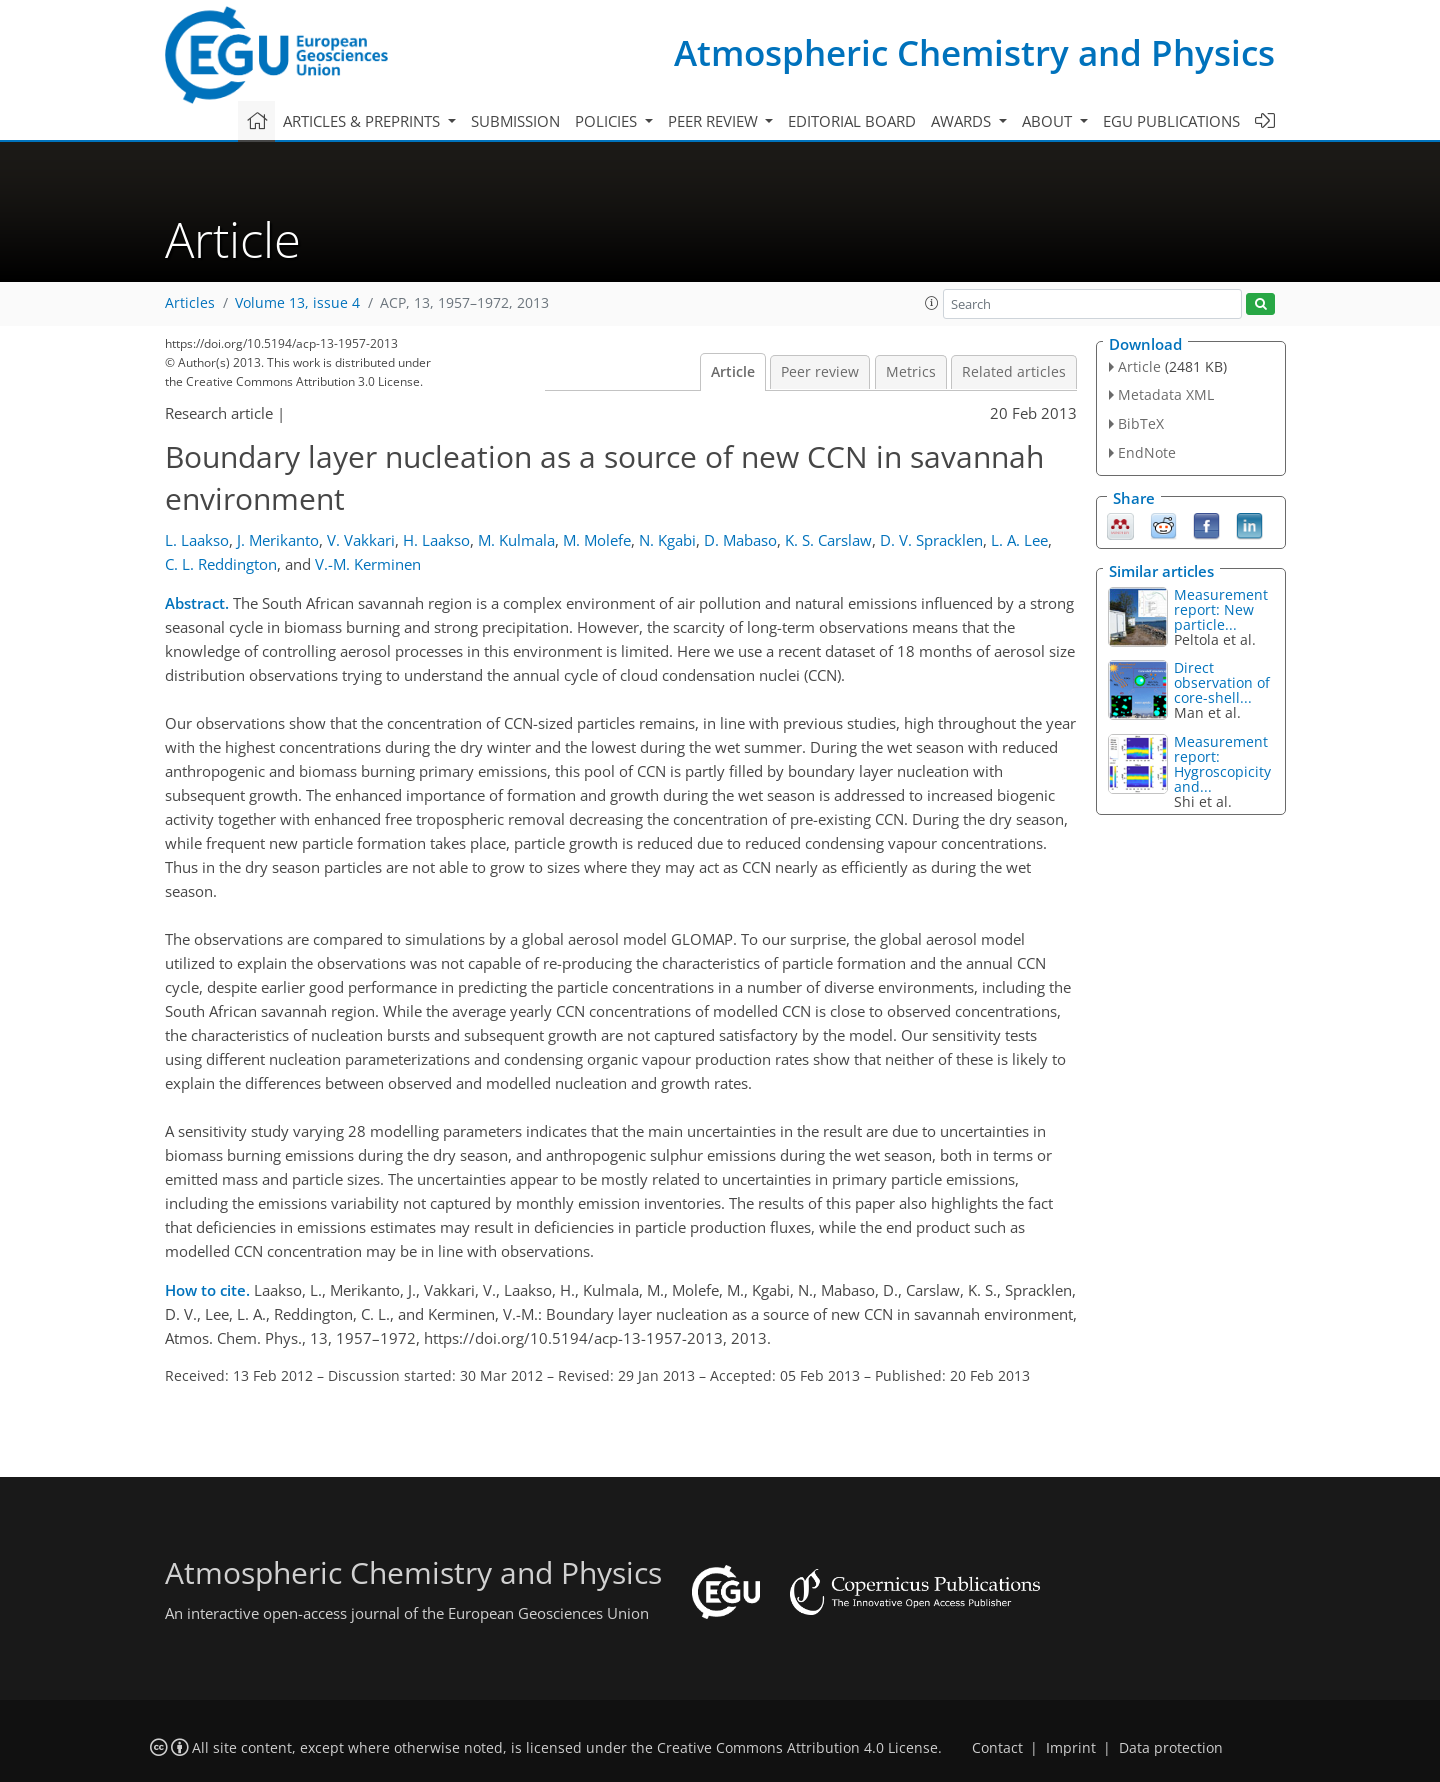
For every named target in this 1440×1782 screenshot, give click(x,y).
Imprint (1071, 1748)
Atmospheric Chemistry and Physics (974, 52)
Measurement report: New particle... (1221, 609)
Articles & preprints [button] (363, 121)
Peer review (820, 372)
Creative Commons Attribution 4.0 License (797, 1748)
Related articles (1014, 372)
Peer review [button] (715, 121)
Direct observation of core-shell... (1222, 682)
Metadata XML (1166, 394)
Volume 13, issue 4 (297, 303)
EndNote (1147, 452)
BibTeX (1141, 423)
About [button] (1049, 121)
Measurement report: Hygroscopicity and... (1222, 764)
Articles (190, 303)
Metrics (911, 372)
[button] (932, 303)
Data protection (1171, 1748)
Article (733, 372)
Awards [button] (963, 121)
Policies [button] (608, 121)
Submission (515, 121)
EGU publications (1171, 121)
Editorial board (852, 121)
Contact (997, 1748)
